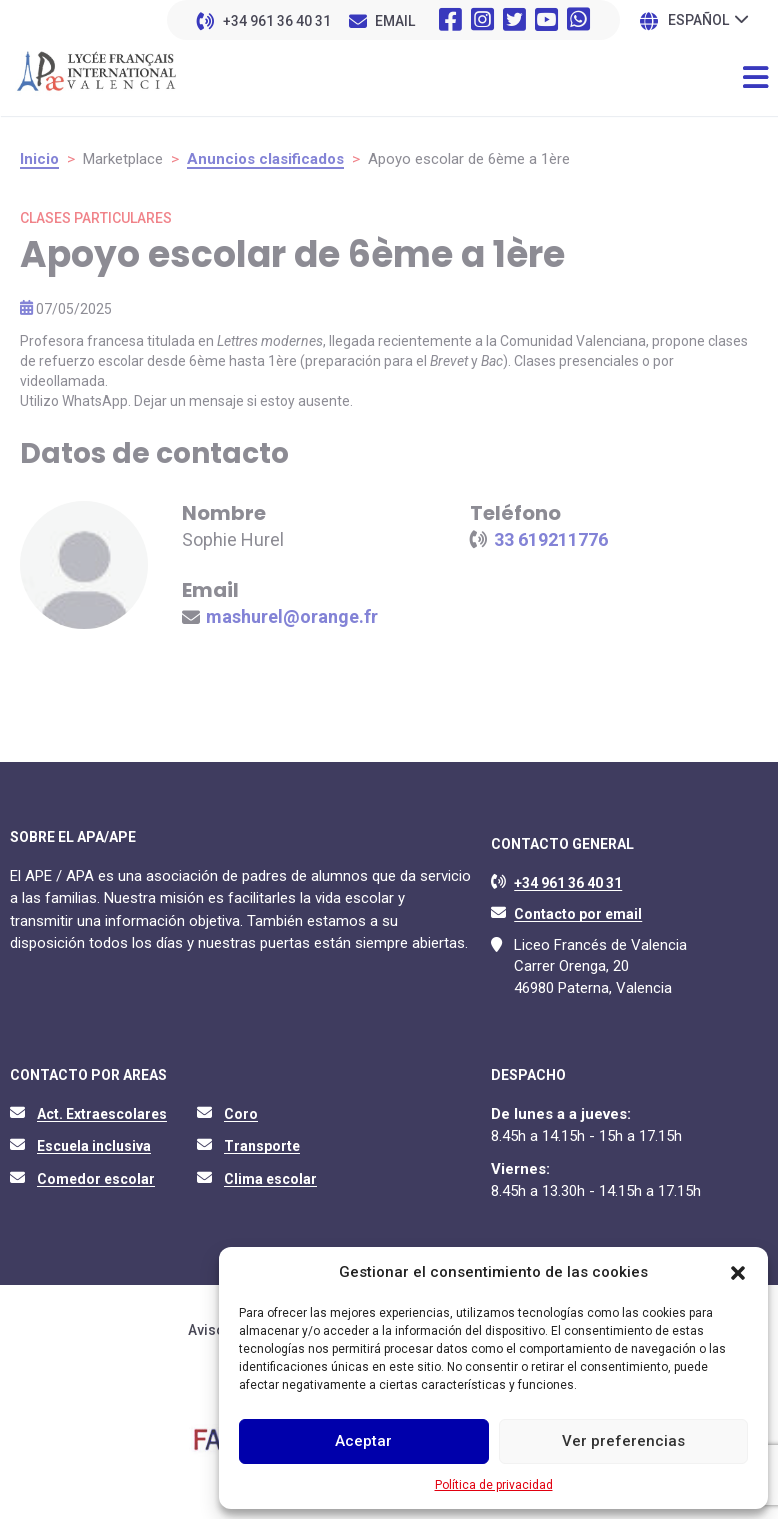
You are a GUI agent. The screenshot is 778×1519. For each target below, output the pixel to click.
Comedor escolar (96, 1179)
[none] (708, 19)
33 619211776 (551, 539)
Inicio (39, 159)
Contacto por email (578, 914)
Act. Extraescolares (102, 1114)
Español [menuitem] (698, 21)
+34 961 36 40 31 (277, 21)
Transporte (262, 1146)
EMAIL (395, 21)
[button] (738, 1273)
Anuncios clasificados (265, 159)
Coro (241, 1114)
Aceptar (363, 1441)
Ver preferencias (623, 1441)
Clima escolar (270, 1179)
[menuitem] (708, 19)
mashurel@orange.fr (292, 616)
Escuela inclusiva (94, 1146)
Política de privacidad (494, 1485)
